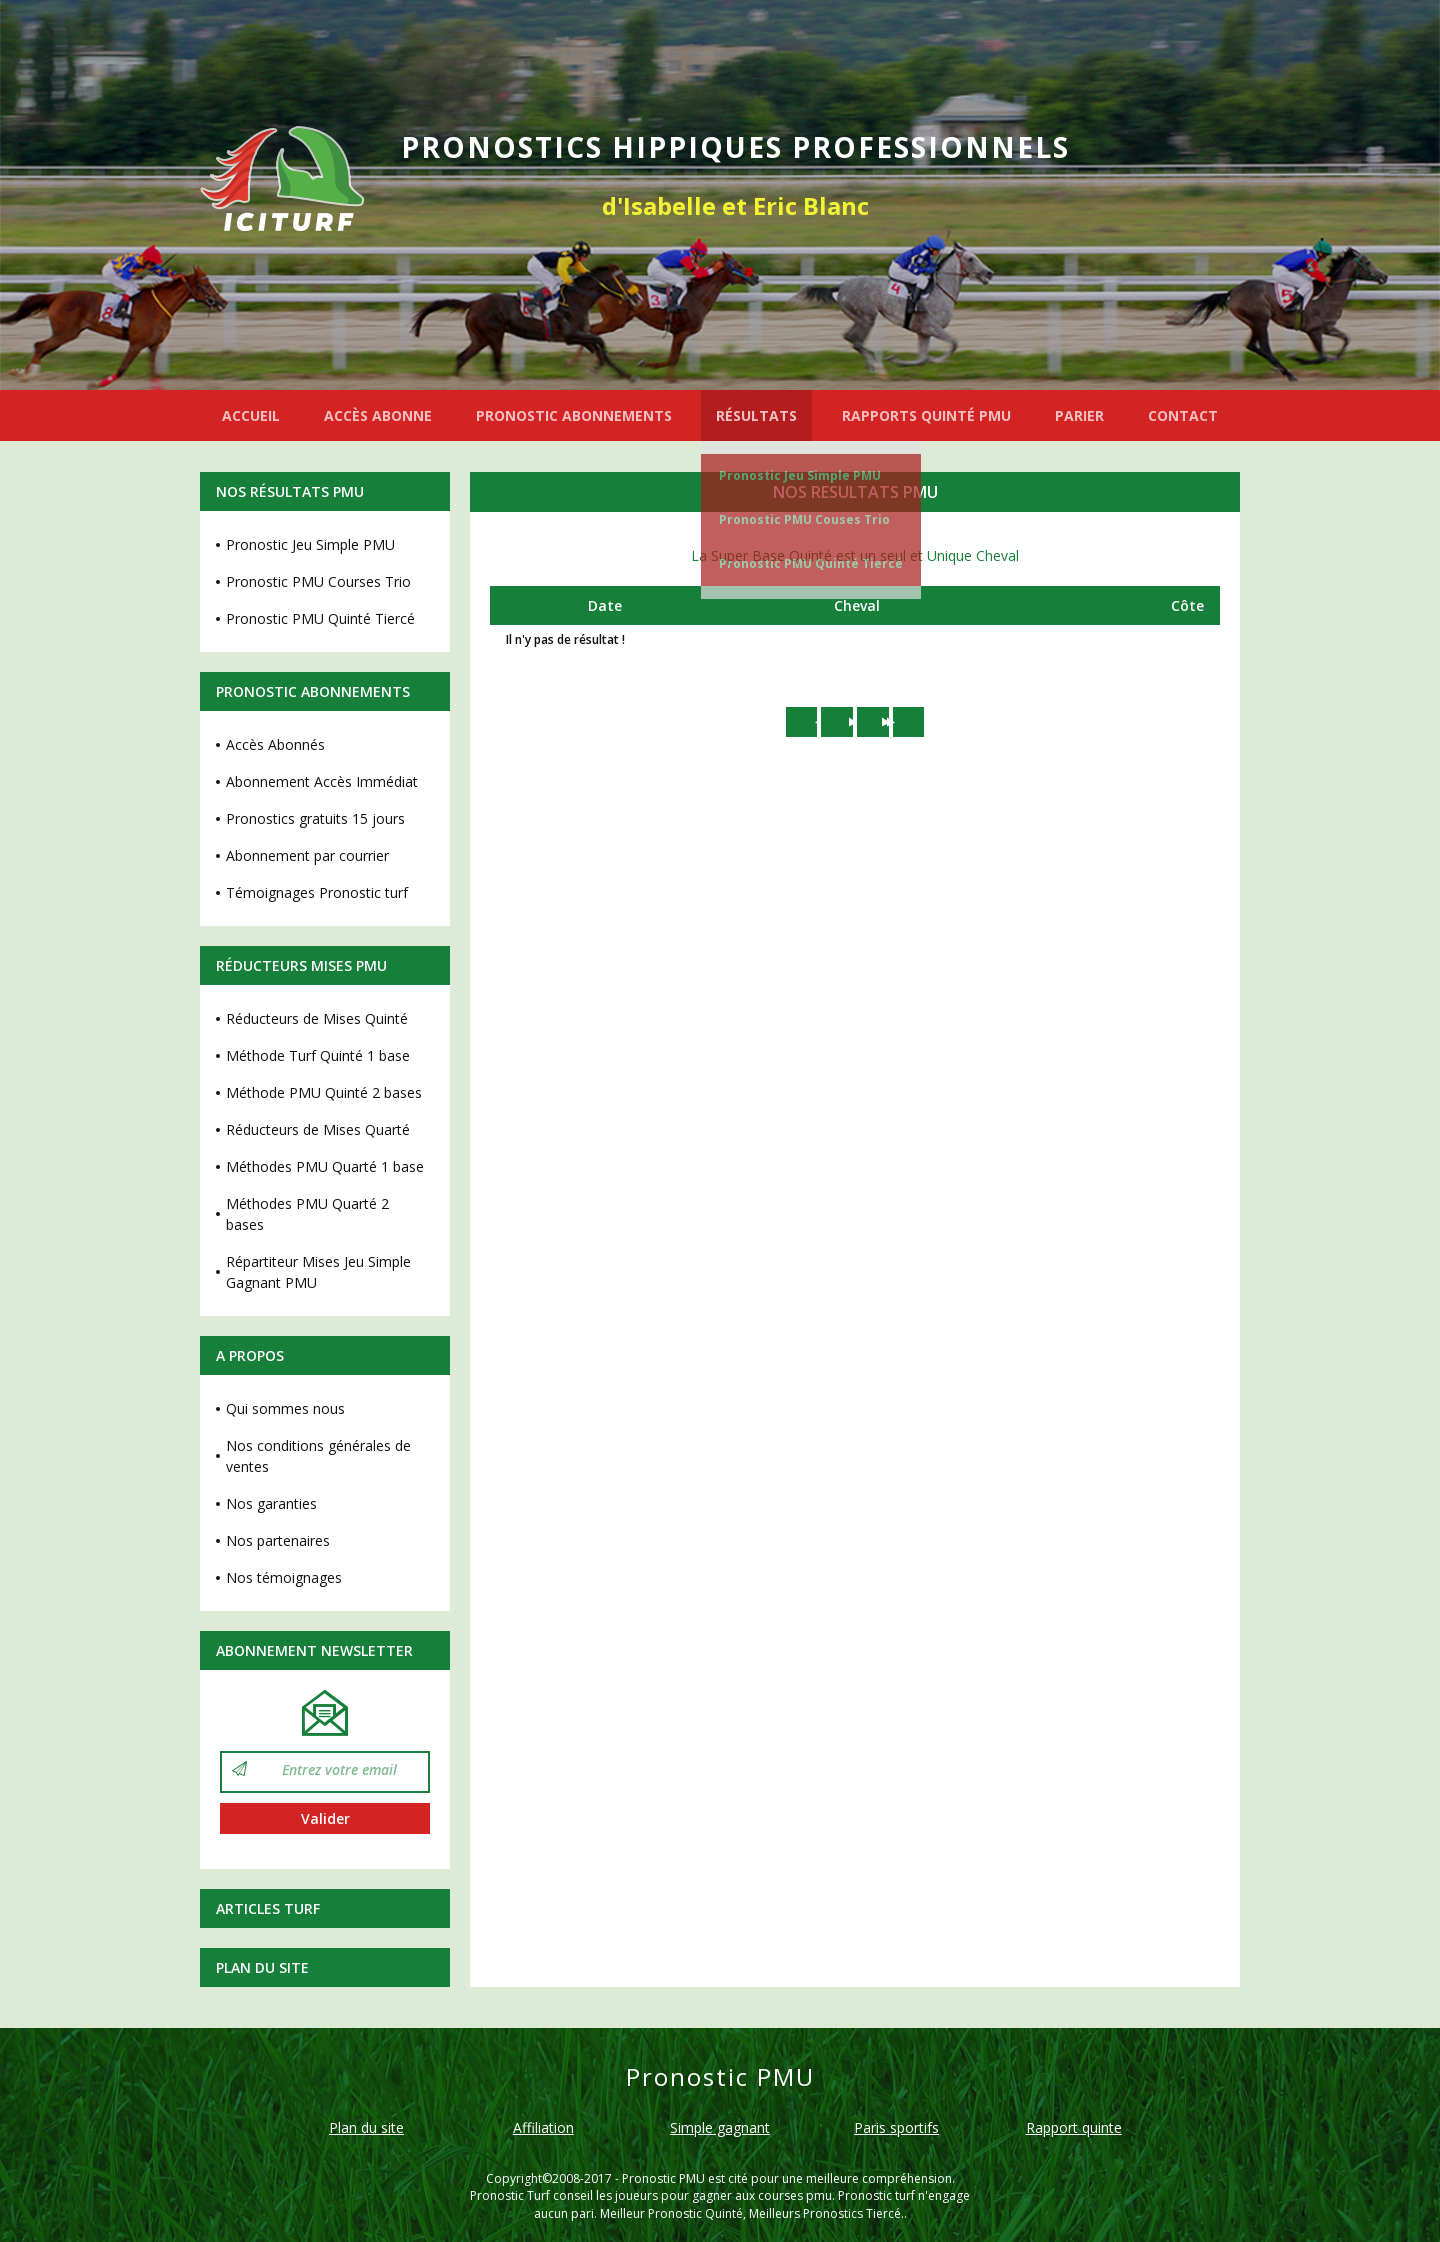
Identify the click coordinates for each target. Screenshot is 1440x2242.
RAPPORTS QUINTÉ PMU (926, 415)
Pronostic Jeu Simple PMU (800, 475)
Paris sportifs (896, 2127)
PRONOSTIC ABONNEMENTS (574, 415)
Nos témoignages (284, 1577)
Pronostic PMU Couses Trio (804, 519)
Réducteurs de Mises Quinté (317, 1018)
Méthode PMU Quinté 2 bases (324, 1092)
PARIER (1079, 415)
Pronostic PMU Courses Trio (318, 581)
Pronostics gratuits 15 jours (315, 818)
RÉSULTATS (756, 415)
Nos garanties (271, 1503)
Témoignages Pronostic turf (317, 892)
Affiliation (543, 2127)
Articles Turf (268, 1908)
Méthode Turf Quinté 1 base (318, 1055)
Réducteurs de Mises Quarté (318, 1129)
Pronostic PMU (663, 2178)
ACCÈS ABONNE (378, 415)
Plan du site (262, 1967)
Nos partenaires (278, 1540)
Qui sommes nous (285, 1408)
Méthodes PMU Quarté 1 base (325, 1166)
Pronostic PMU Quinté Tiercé (811, 563)
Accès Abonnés (275, 744)
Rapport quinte (1074, 2127)
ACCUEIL (251, 415)
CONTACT (1183, 415)
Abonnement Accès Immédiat (322, 781)
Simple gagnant (720, 2127)
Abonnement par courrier (307, 855)
